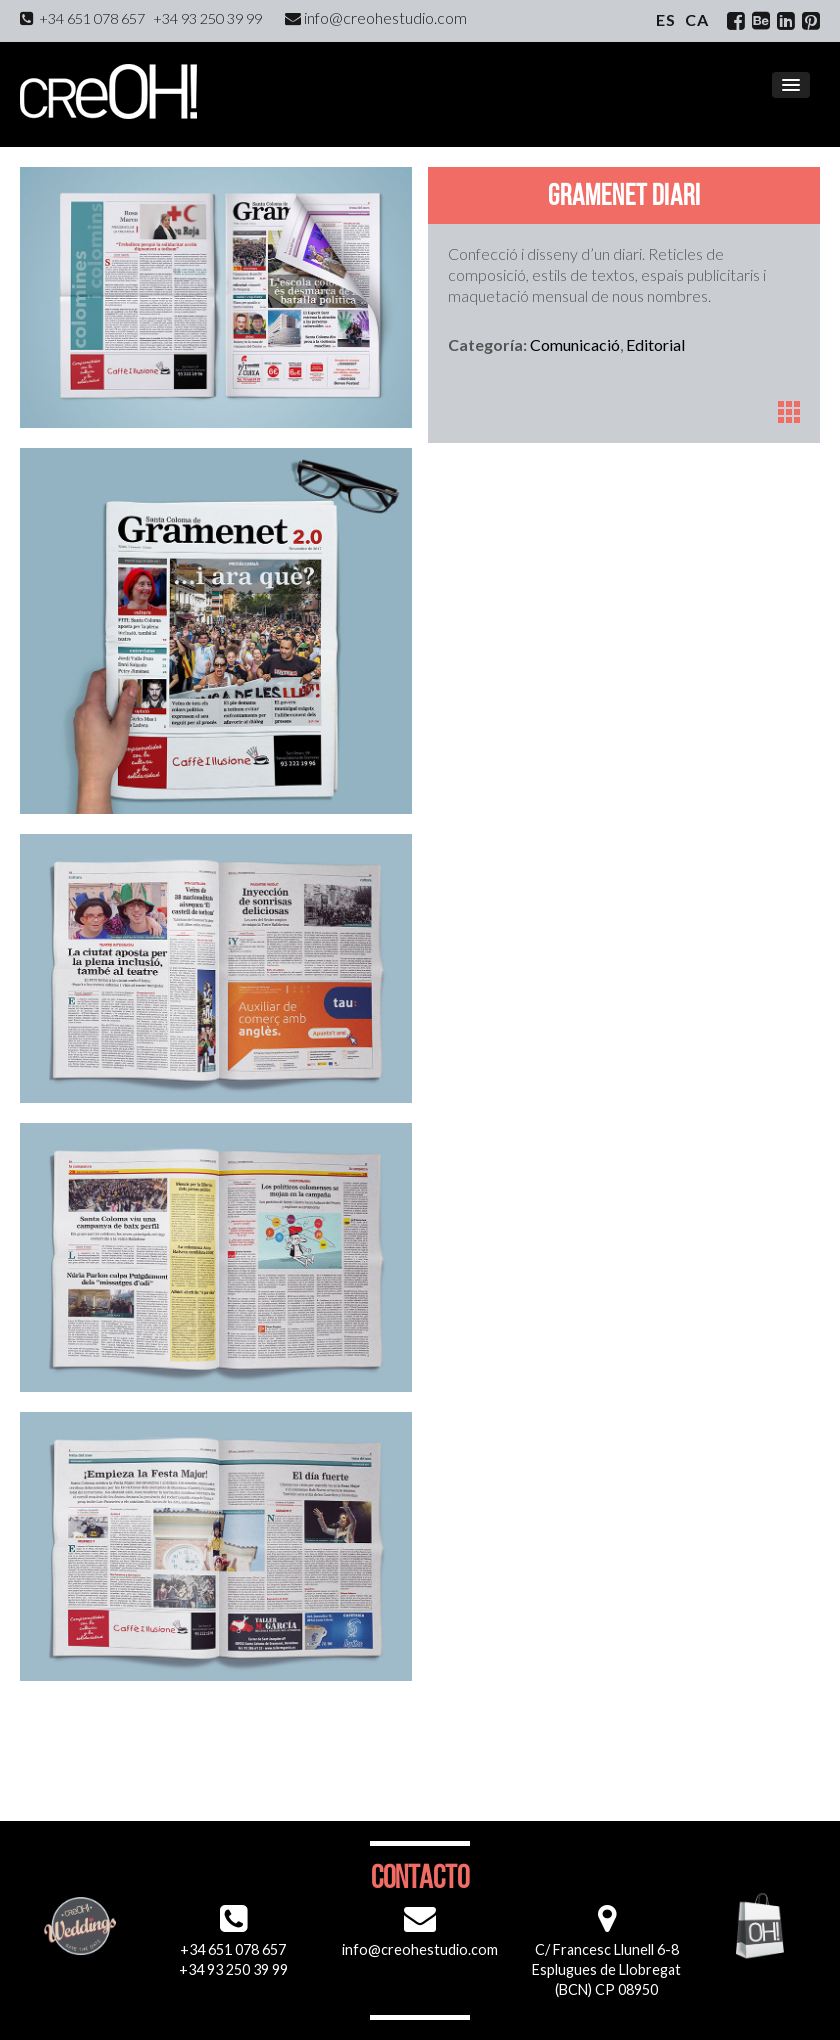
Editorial (655, 344)
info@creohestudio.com (376, 17)
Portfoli (789, 412)
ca (697, 19)
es (666, 19)
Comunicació (575, 344)
